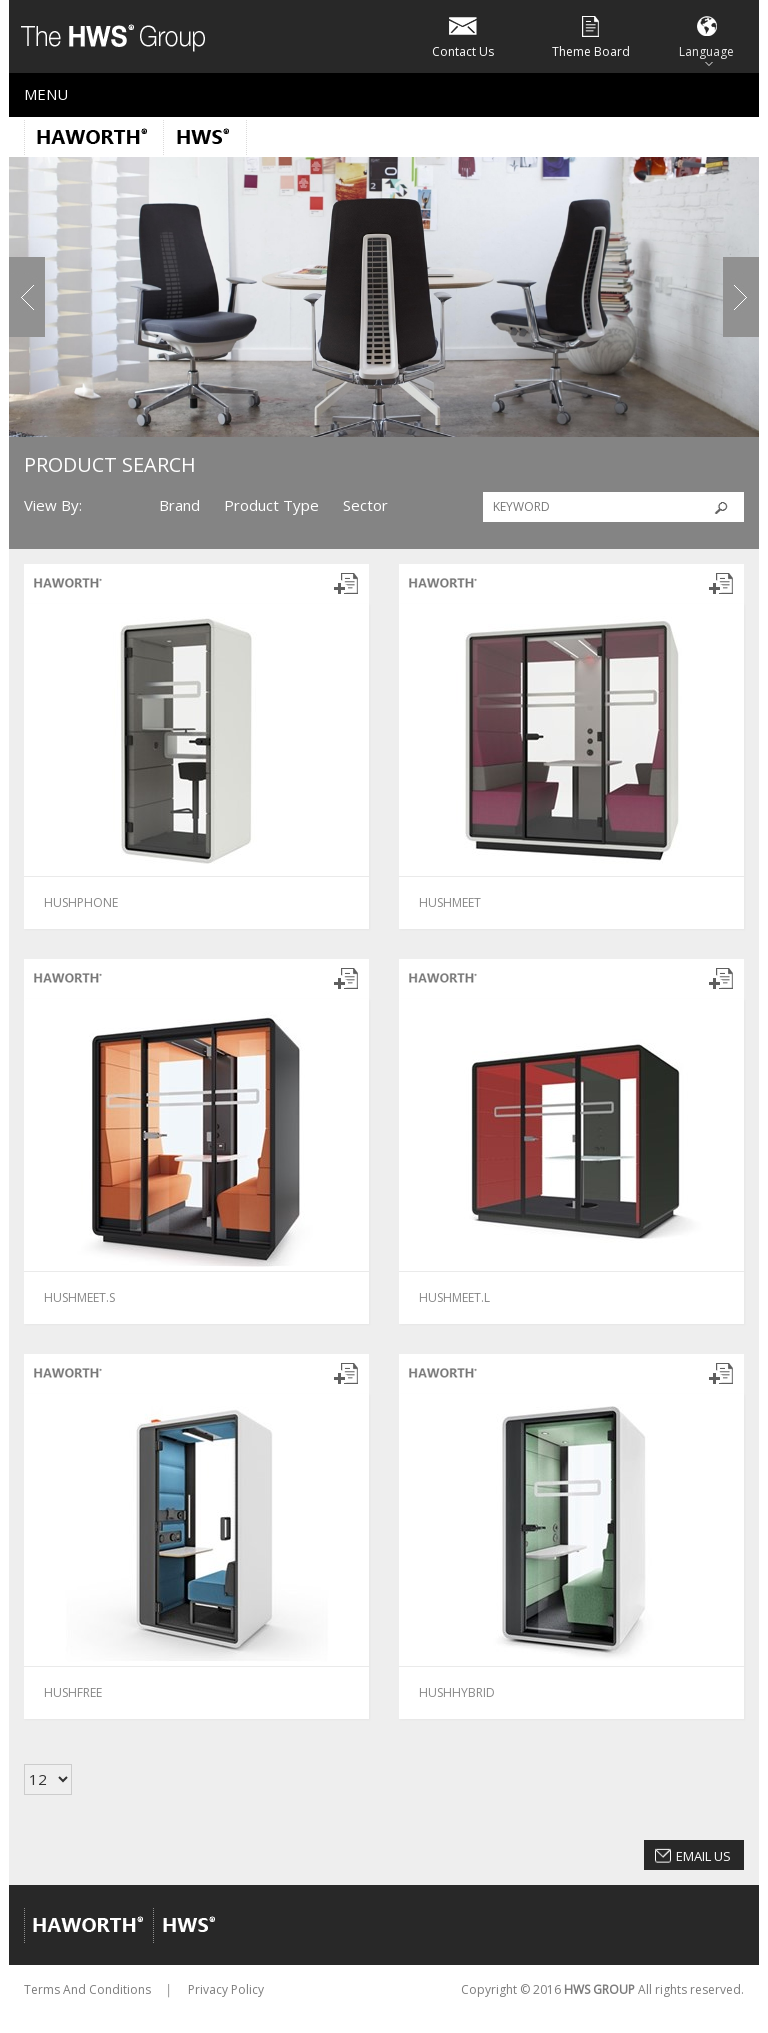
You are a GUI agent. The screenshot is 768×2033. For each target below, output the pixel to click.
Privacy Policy (226, 1989)
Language (706, 35)
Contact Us (463, 35)
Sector (365, 505)
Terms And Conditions (87, 1989)
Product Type (271, 505)
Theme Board (591, 35)
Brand (179, 505)
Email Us (703, 1856)
